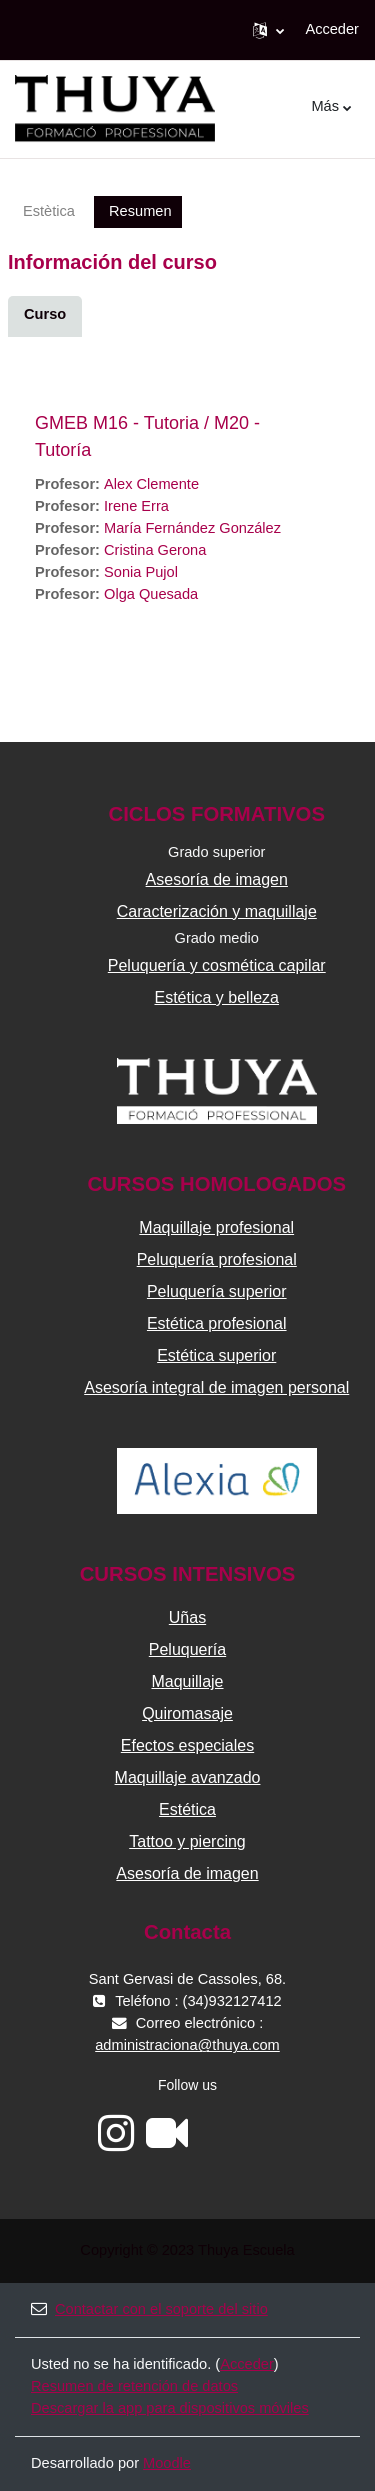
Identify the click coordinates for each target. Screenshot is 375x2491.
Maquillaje (187, 1681)
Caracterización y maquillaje (217, 911)
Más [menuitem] (325, 106)
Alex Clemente (151, 484)
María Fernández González (192, 528)
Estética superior (216, 1355)
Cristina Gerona (155, 550)
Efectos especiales (187, 1745)
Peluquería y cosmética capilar (217, 965)
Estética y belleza (216, 997)
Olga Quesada (151, 594)
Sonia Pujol (141, 572)
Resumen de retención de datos (134, 2386)
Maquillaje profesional (216, 1227)
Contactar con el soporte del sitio (149, 2309)
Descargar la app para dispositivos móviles (170, 2408)
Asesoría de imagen (217, 879)
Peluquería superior (217, 1291)
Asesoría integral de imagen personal (216, 1387)
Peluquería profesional (217, 1259)
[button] (268, 30)
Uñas (187, 1617)
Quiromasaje (187, 1713)
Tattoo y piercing (187, 1841)
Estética (187, 1809)
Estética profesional (217, 1323)
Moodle (167, 2463)
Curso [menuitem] (45, 314)
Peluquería (187, 1649)
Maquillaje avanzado (188, 1777)
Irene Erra (136, 506)
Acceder (332, 29)
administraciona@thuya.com (187, 2045)
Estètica (49, 211)
